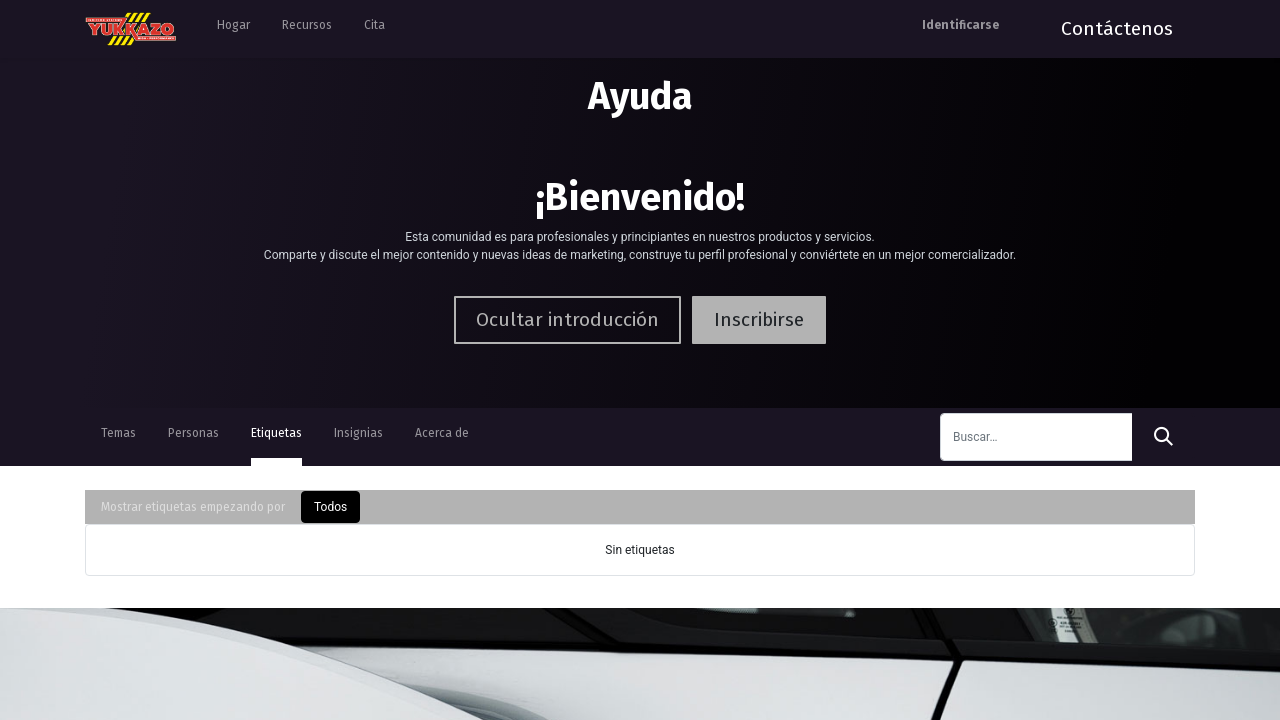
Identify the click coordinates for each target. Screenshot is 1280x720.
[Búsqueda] (1163, 437)
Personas (193, 433)
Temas (118, 433)
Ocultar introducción (567, 319)
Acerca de (442, 433)
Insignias (358, 433)
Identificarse (960, 25)
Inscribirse (759, 319)
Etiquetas (276, 433)
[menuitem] (233, 29)
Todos (330, 507)
